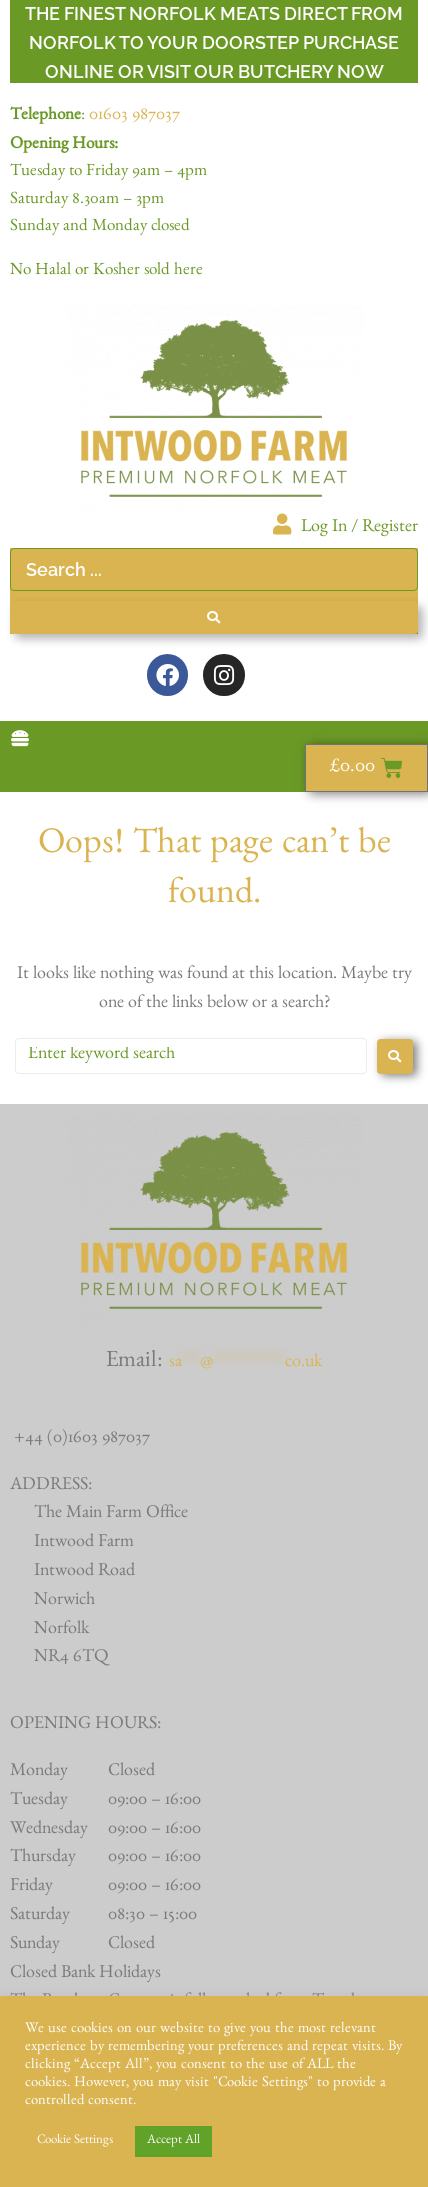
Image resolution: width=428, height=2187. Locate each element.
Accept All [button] (173, 2141)
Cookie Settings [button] (75, 2141)
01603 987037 (134, 117)
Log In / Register (359, 529)
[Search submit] (214, 617)
